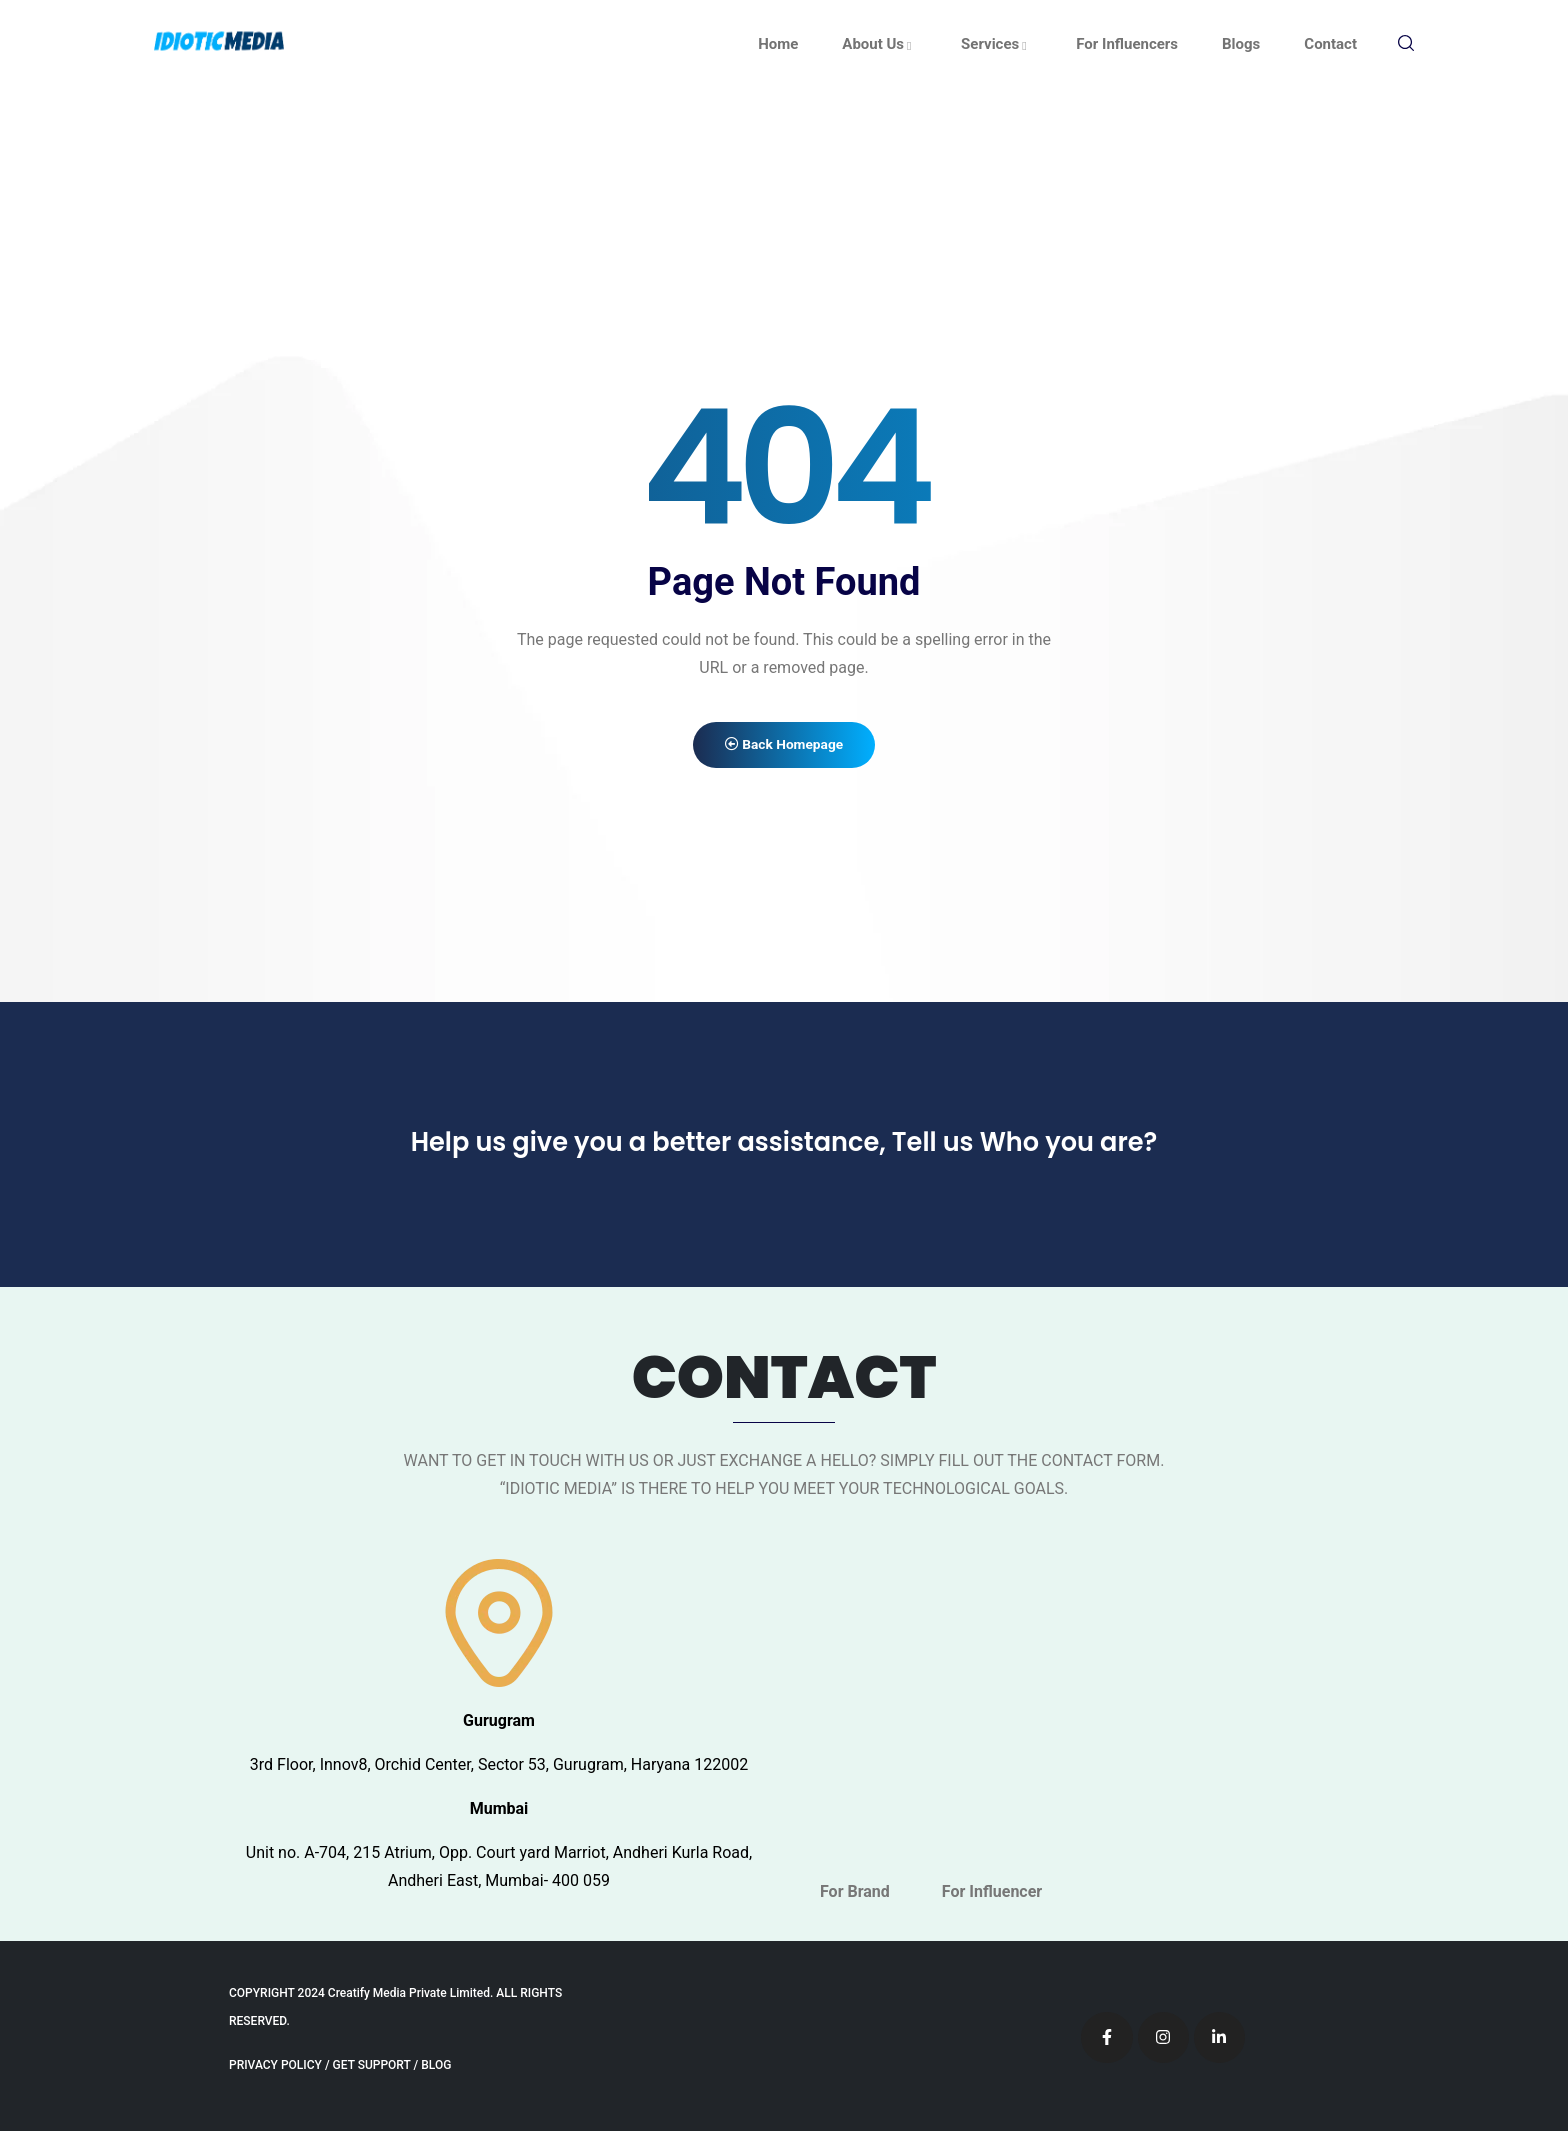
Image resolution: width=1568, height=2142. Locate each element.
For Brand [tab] (855, 1902)
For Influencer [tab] (992, 1902)
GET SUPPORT (372, 2076)
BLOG (436, 2076)
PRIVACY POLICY (275, 2076)
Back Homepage (784, 750)
